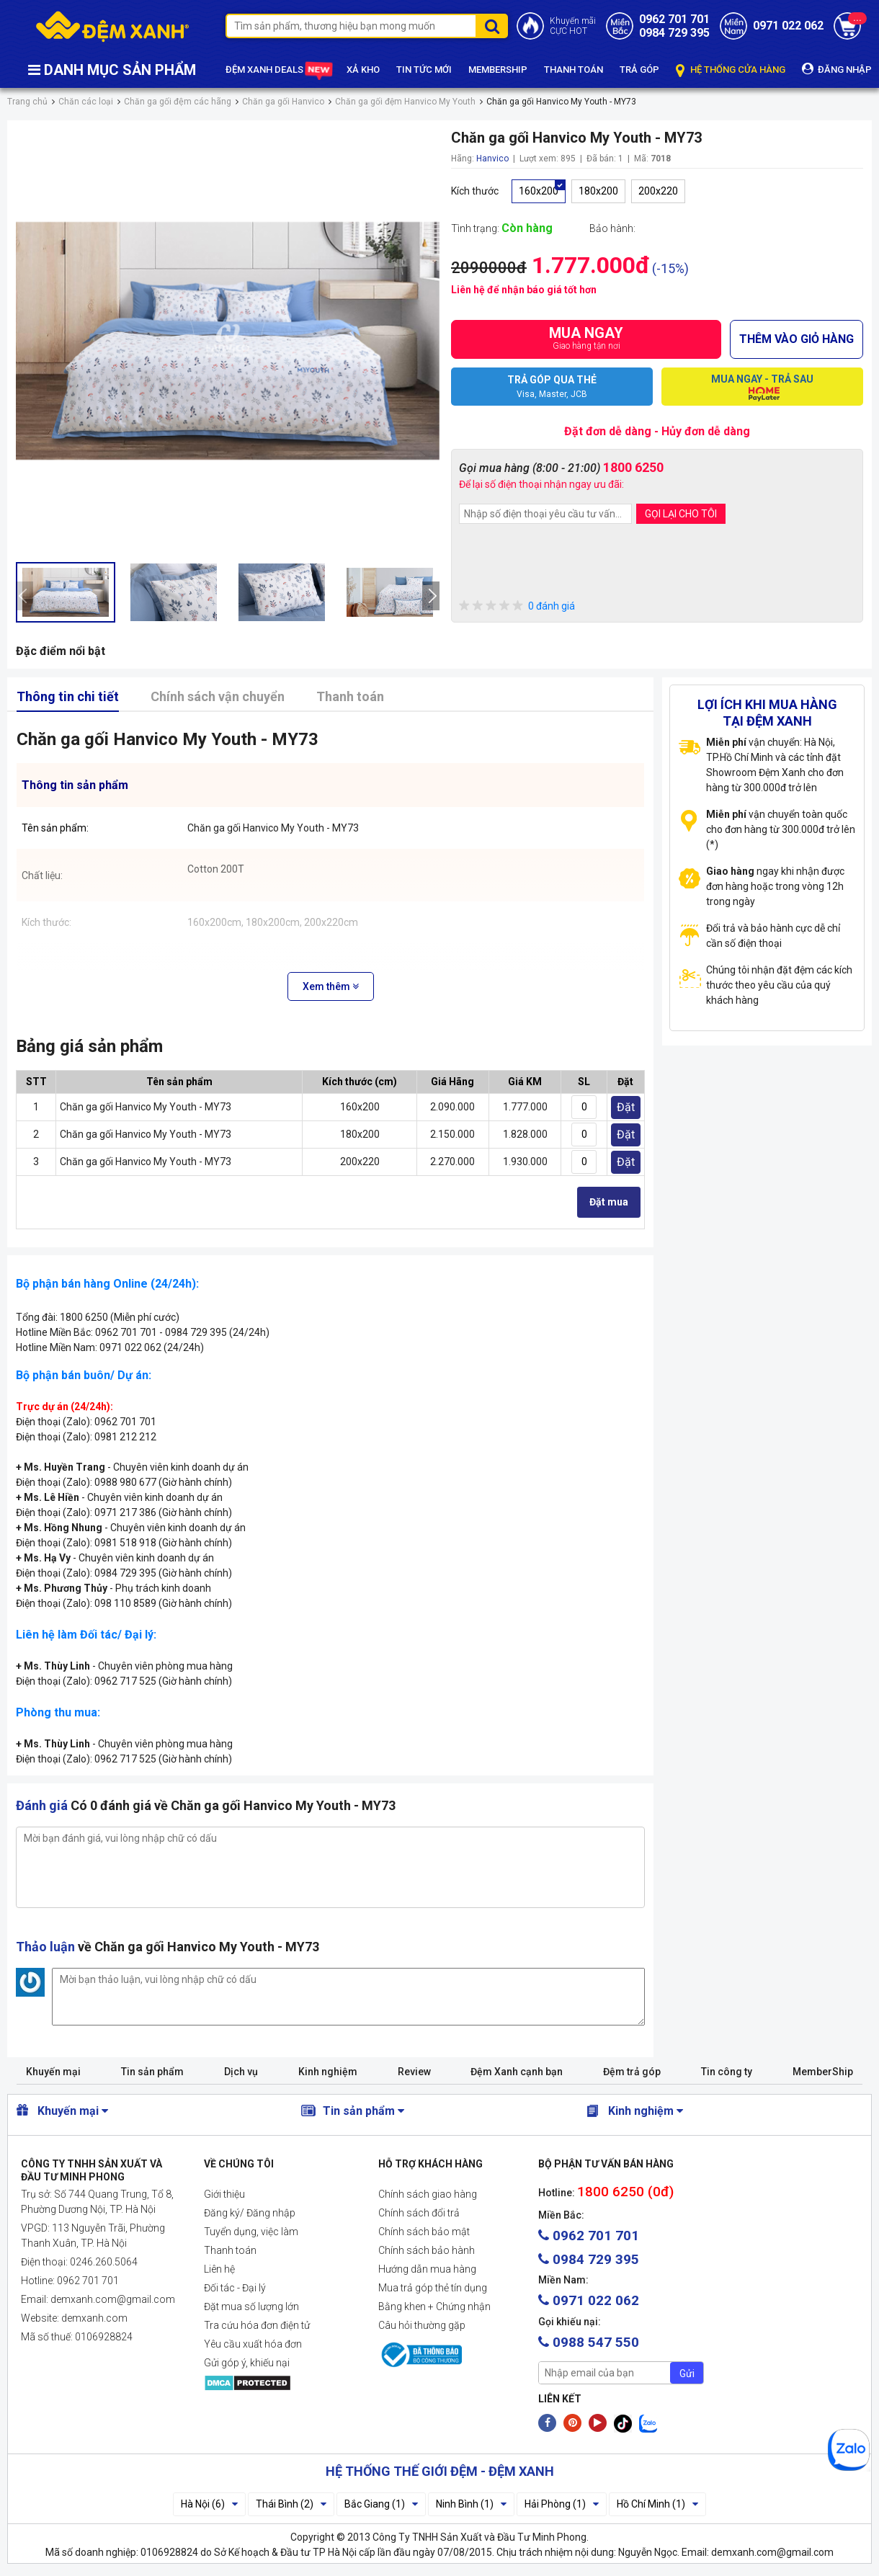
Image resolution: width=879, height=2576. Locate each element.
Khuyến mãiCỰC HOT (573, 26)
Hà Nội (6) (209, 2504)
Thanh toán (350, 696)
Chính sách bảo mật (424, 2231)
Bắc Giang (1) (381, 2504)
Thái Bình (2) (291, 2504)
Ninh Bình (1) (471, 2504)
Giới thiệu (224, 2194)
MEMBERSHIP (497, 69)
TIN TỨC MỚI (424, 69)
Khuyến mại (53, 2071)
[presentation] (24, 595)
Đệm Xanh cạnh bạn (516, 2071)
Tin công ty (726, 2071)
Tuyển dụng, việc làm (251, 2231)
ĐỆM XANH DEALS (278, 71)
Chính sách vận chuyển (218, 696)
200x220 (658, 191)
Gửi (687, 2373)
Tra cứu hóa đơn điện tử (257, 2325)
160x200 (538, 191)
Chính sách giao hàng (427, 2194)
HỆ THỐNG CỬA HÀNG (730, 70)
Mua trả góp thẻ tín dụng (432, 2288)
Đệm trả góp (632, 2071)
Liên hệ (219, 2269)
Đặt (626, 1107)
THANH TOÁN (573, 69)
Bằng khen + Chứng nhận (434, 2306)
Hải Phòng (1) (562, 2504)
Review (414, 2071)
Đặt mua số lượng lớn (251, 2306)
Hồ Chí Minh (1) (657, 2504)
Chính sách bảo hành (426, 2250)
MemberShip (823, 2071)
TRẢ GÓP (639, 69)
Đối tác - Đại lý (235, 2288)
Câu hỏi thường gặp (421, 2325)
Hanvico (492, 158)
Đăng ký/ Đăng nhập (249, 2213)
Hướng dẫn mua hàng (427, 2269)
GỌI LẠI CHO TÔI (681, 514)
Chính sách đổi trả (419, 2213)
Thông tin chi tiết (68, 696)
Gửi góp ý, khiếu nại (247, 2362)
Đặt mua (608, 1202)
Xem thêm (331, 986)
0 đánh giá (517, 606)
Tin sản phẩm (152, 2071)
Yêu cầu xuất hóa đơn (253, 2344)
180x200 (598, 191)
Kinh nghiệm (327, 2071)
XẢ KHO (363, 69)
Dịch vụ (241, 2071)
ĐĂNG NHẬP (837, 69)
